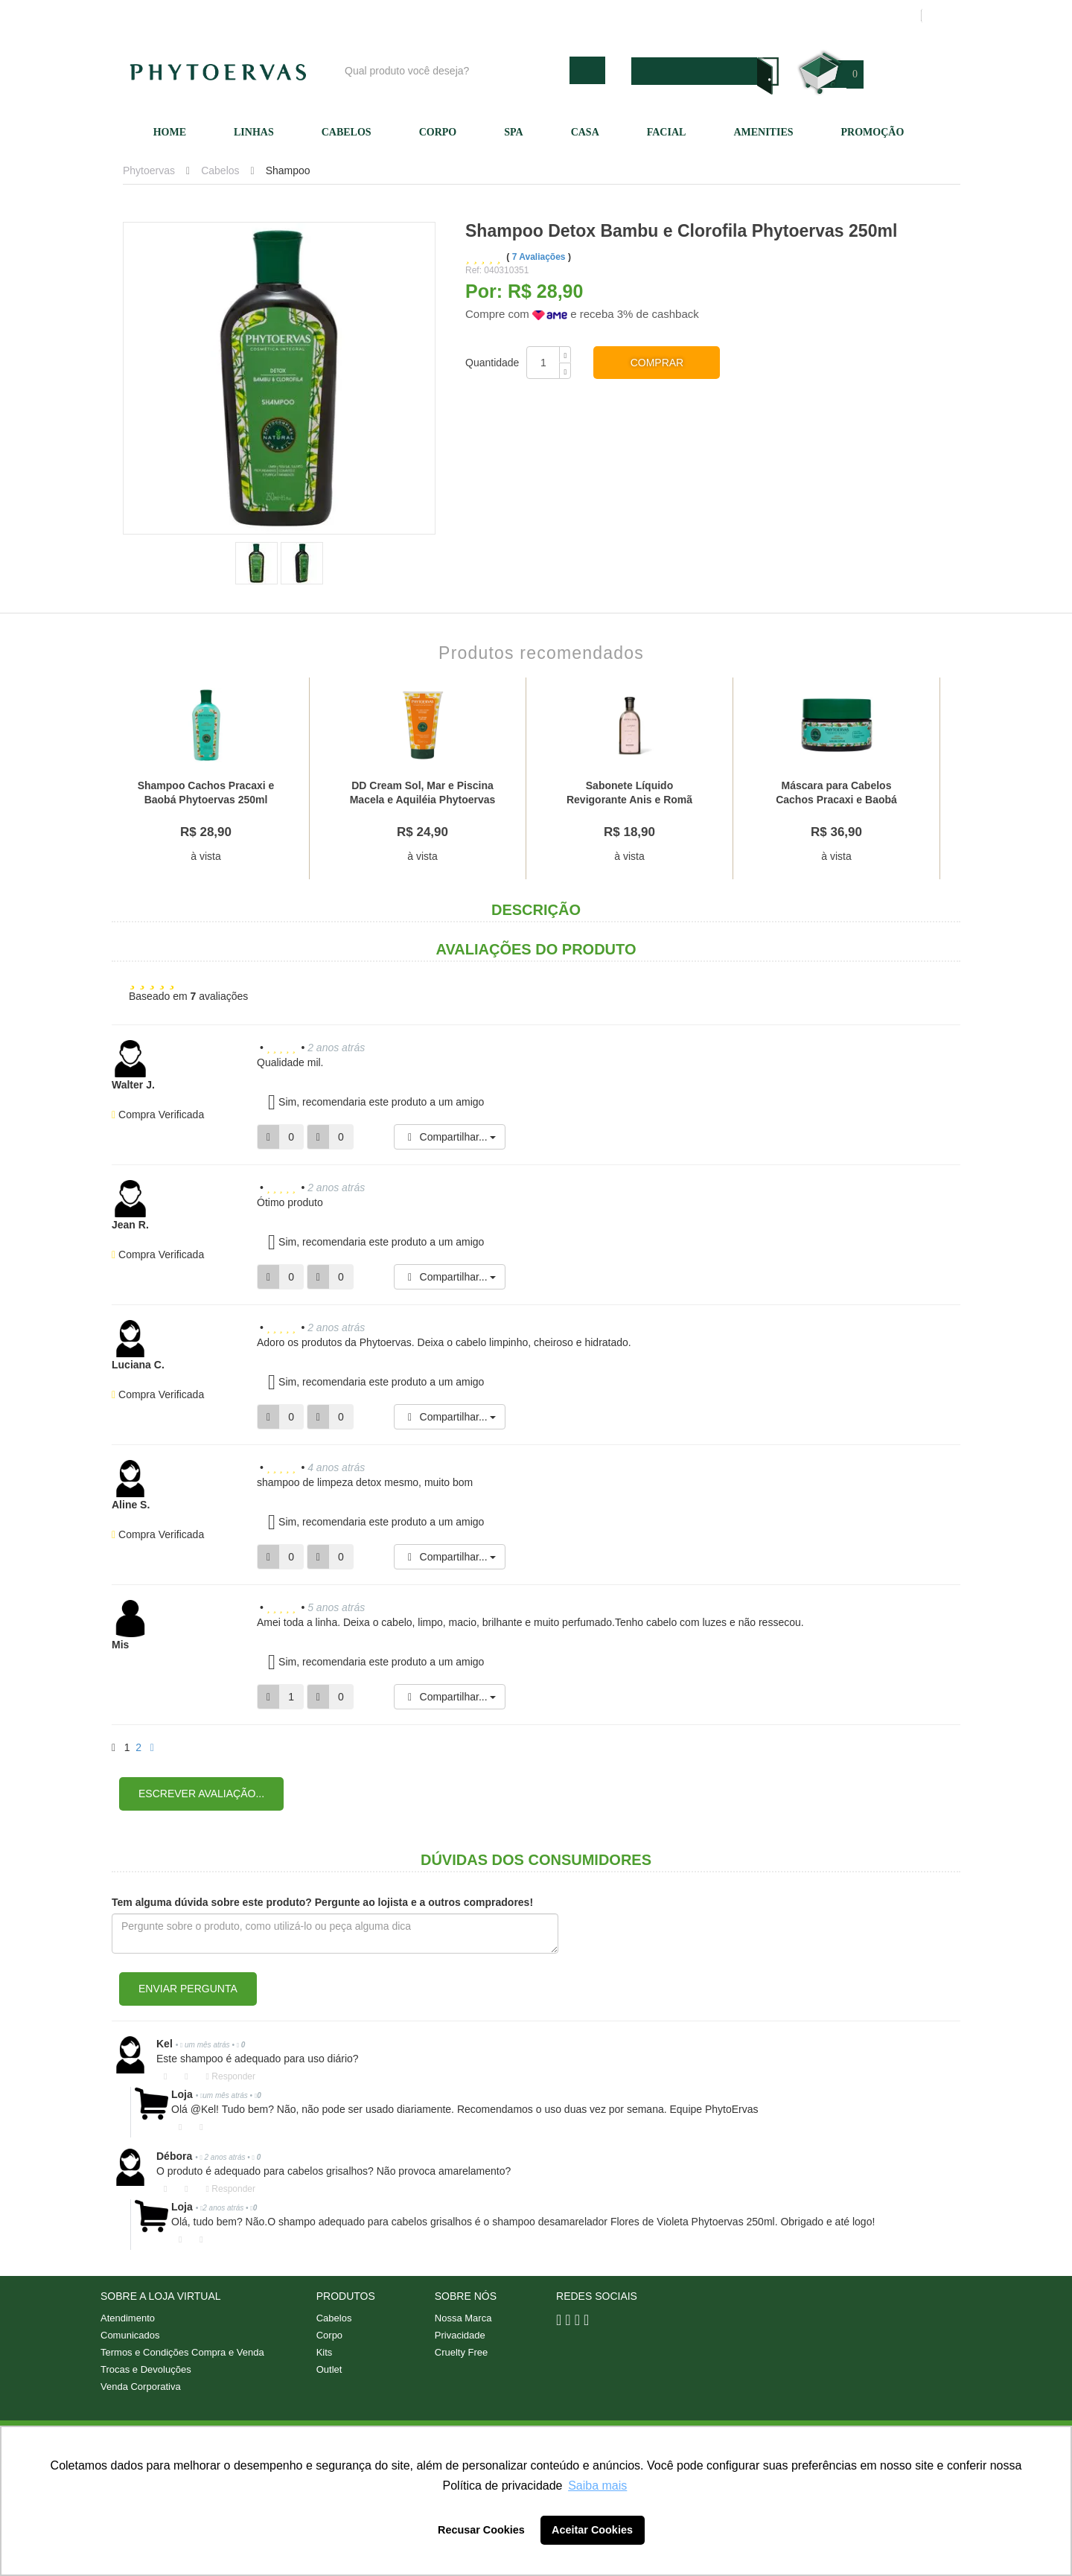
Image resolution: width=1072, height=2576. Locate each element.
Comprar (657, 363)
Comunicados (130, 2335)
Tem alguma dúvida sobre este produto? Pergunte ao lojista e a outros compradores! (322, 1902)
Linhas (254, 132)
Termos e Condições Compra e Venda (182, 2352)
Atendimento (689, 15)
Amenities (763, 132)
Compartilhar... (450, 1137)
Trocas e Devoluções (145, 2369)
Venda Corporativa (140, 2386)
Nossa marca (606, 15)
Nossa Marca (463, 2318)
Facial (666, 132)
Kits (324, 2352)
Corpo (438, 132)
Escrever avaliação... (201, 1793)
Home (169, 132)
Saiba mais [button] (597, 2485)
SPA (513, 132)
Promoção (872, 132)
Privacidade (460, 2335)
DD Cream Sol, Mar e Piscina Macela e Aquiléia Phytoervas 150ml (423, 799)
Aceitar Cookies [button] (592, 2530)
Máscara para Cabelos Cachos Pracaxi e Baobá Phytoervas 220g (836, 799)
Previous (97, 779)
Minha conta (768, 15)
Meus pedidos (852, 15)
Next (974, 779)
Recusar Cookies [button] (481, 2530)
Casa (585, 132)
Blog (541, 15)
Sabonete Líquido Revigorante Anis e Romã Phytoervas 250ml (629, 799)
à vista (205, 856)
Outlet (329, 2369)
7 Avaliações (540, 257)
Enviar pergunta (187, 1989)
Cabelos (346, 132)
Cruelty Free (461, 2352)
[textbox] (453, 70)
